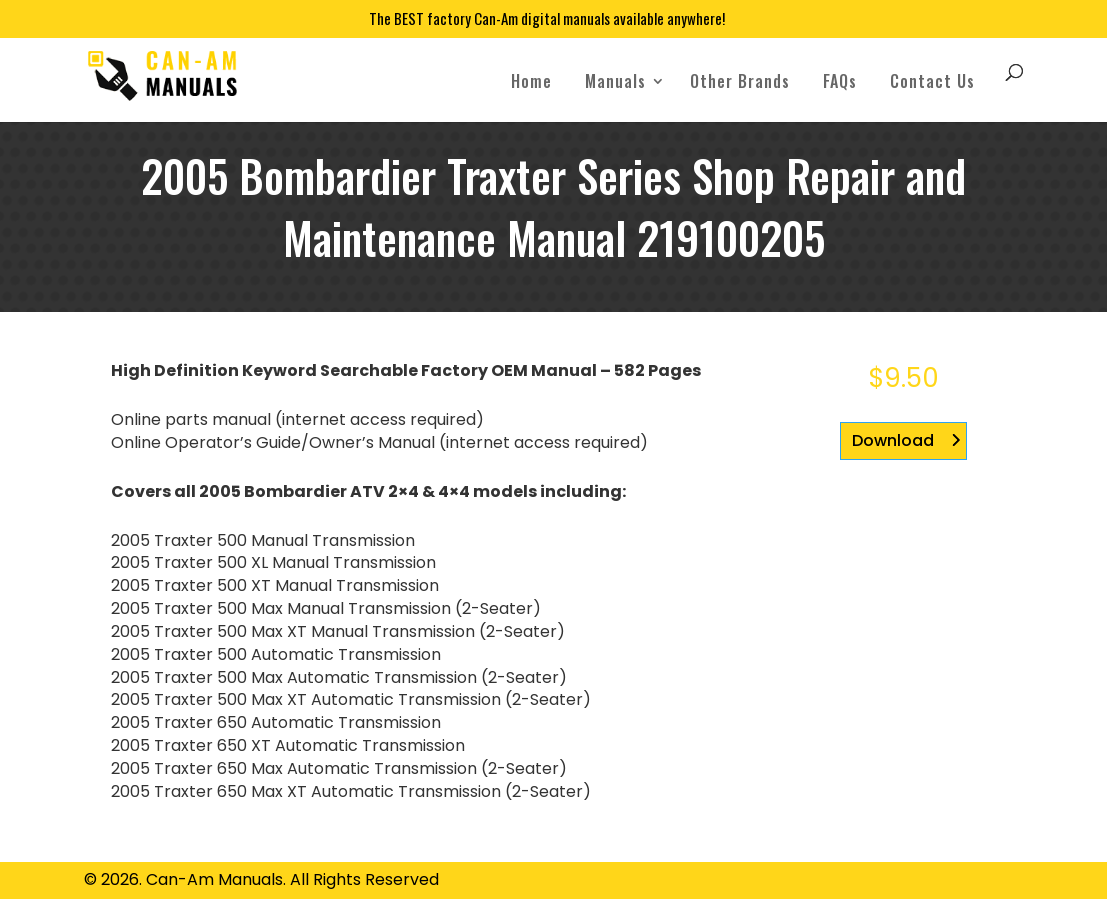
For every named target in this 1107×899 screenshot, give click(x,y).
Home (531, 81)
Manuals (615, 81)
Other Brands (740, 81)
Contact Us (932, 81)
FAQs (840, 81)
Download (893, 440)
